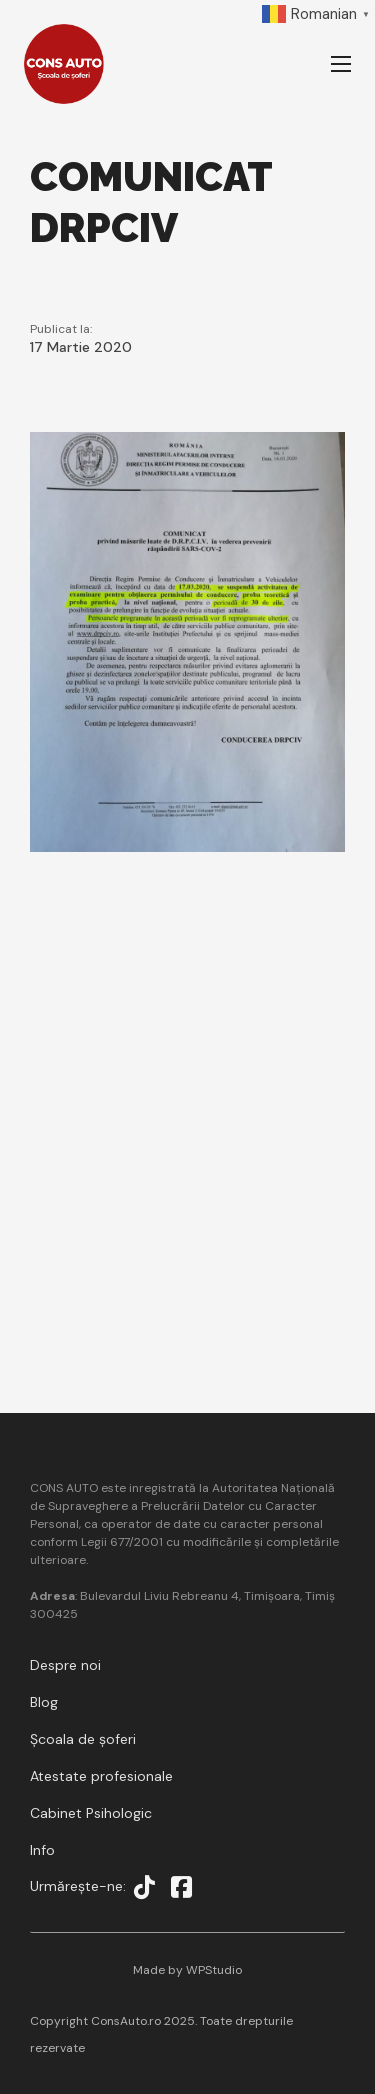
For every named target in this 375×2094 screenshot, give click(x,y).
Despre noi (65, 1665)
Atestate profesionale (101, 1776)
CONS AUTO (65, 1488)
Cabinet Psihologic (91, 1813)
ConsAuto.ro (127, 2021)
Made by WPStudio (187, 1970)
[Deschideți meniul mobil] (341, 64)
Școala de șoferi (83, 1739)
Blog (44, 1702)
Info (42, 1850)
